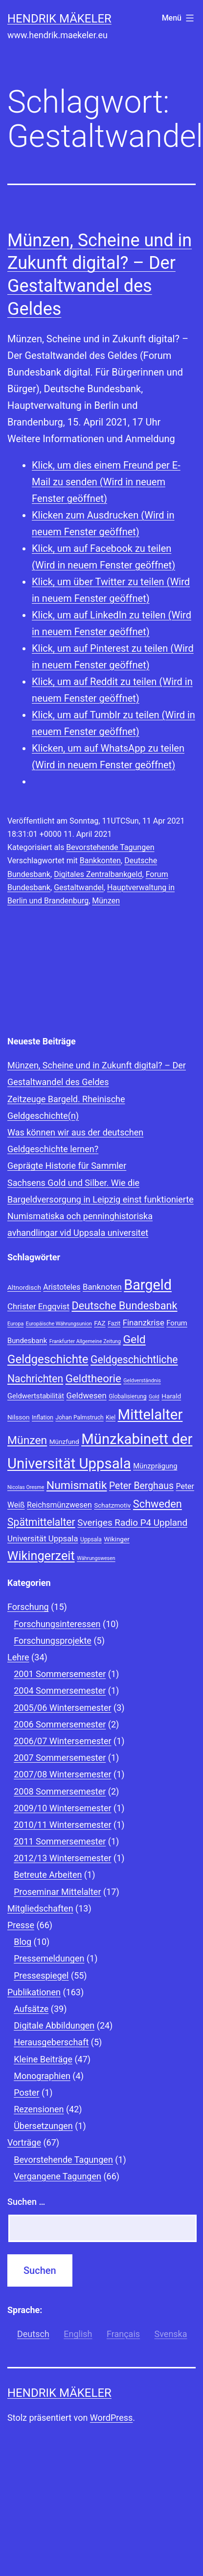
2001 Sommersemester (60, 1674)
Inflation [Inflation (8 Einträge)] (42, 1417)
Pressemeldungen (49, 1958)
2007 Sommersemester (60, 1757)
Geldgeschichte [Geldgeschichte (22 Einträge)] (48, 1359)
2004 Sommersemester (60, 1690)
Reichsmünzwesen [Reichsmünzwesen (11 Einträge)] (59, 1505)
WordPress (111, 2417)
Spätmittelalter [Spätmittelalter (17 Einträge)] (41, 1522)
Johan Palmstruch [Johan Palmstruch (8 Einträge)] (79, 1417)
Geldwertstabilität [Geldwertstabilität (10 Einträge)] (35, 1396)
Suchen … (26, 2202)
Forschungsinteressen (57, 1624)
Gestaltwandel (79, 887)
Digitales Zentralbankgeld (98, 874)
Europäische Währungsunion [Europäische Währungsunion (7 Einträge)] (59, 1324)
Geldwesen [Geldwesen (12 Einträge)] (87, 1395)
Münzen (106, 900)
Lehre (18, 1657)
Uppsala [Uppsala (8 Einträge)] (91, 1539)
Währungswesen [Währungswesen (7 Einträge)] (96, 1558)
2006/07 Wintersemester (62, 1741)
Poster (26, 2092)
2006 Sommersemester (60, 1724)
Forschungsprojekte (52, 1640)
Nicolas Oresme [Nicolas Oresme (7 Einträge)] (25, 1487)
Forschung (28, 1607)
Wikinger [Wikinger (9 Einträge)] (116, 1539)
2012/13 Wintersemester (62, 1858)
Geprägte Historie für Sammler (66, 1165)
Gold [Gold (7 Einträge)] (154, 1397)
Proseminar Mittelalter (57, 1892)
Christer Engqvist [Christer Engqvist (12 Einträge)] (38, 1306)
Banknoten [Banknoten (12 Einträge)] (102, 1287)
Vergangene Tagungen (57, 2176)
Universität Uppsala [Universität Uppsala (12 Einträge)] (42, 1538)
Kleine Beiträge (43, 2059)
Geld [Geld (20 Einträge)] (134, 1339)
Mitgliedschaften (40, 1908)
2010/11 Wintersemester (62, 1825)
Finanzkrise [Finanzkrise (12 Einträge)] (143, 1322)
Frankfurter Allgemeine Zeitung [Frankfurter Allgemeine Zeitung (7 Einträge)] (85, 1341)
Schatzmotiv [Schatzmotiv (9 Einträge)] (112, 1505)
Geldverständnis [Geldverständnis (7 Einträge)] (142, 1380)
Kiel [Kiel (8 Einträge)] (110, 1417)
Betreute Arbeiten (48, 1874)
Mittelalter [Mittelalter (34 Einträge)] (150, 1414)
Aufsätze (31, 2009)
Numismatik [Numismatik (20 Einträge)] (76, 1485)
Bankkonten (100, 860)
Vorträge (24, 2142)
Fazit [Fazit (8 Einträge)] (114, 1323)
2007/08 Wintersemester (62, 1774)
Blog (22, 1942)
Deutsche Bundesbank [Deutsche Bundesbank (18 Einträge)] (124, 1306)
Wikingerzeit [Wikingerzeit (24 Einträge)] (41, 1556)
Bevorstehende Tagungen (110, 847)
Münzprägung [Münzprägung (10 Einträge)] (155, 1466)
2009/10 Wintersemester (62, 1808)
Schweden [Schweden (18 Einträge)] (157, 1504)
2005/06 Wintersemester (62, 1707)
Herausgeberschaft (51, 2042)
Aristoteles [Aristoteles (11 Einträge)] (61, 1287)
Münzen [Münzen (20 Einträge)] (27, 1440)
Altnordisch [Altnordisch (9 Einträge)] (24, 1287)
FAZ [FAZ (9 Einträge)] (99, 1323)
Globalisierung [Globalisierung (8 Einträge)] (127, 1396)
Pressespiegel (41, 1975)
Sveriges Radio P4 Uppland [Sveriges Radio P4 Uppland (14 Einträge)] (132, 1522)
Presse (20, 1925)
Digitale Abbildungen (54, 2025)
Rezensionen (39, 2109)
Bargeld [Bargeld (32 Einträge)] (148, 1284)
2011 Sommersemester (60, 1841)
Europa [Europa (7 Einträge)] (15, 1324)
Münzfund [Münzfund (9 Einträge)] (64, 1441)
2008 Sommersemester (60, 1791)
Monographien (42, 2076)
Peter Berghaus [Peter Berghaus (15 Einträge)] (141, 1485)
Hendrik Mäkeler (59, 18)
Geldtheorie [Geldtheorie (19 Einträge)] (93, 1378)
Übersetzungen (43, 2126)
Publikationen (34, 1992)
